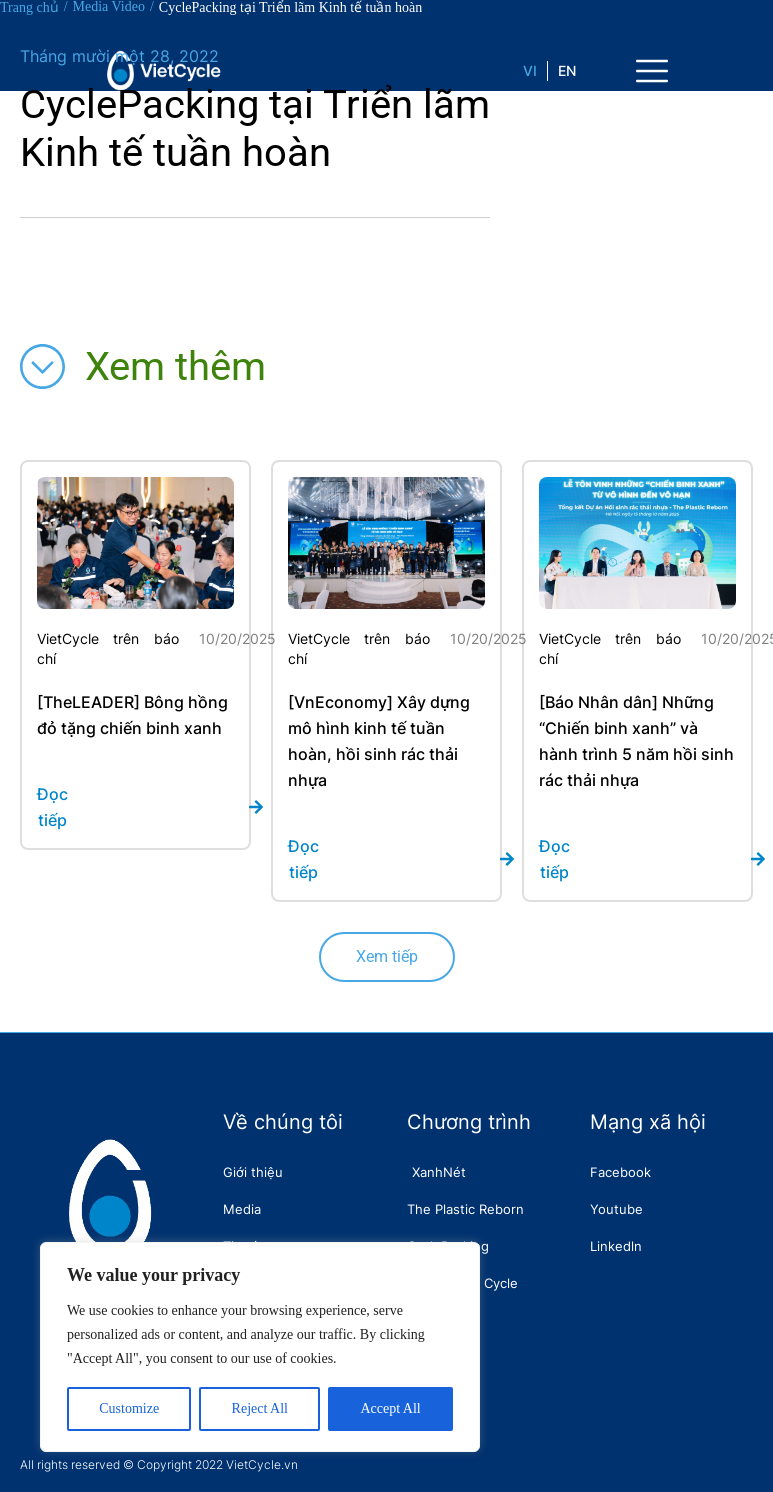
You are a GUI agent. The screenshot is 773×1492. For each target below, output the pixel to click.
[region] (260, 1347)
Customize (129, 1408)
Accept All (390, 1408)
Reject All (260, 1408)
